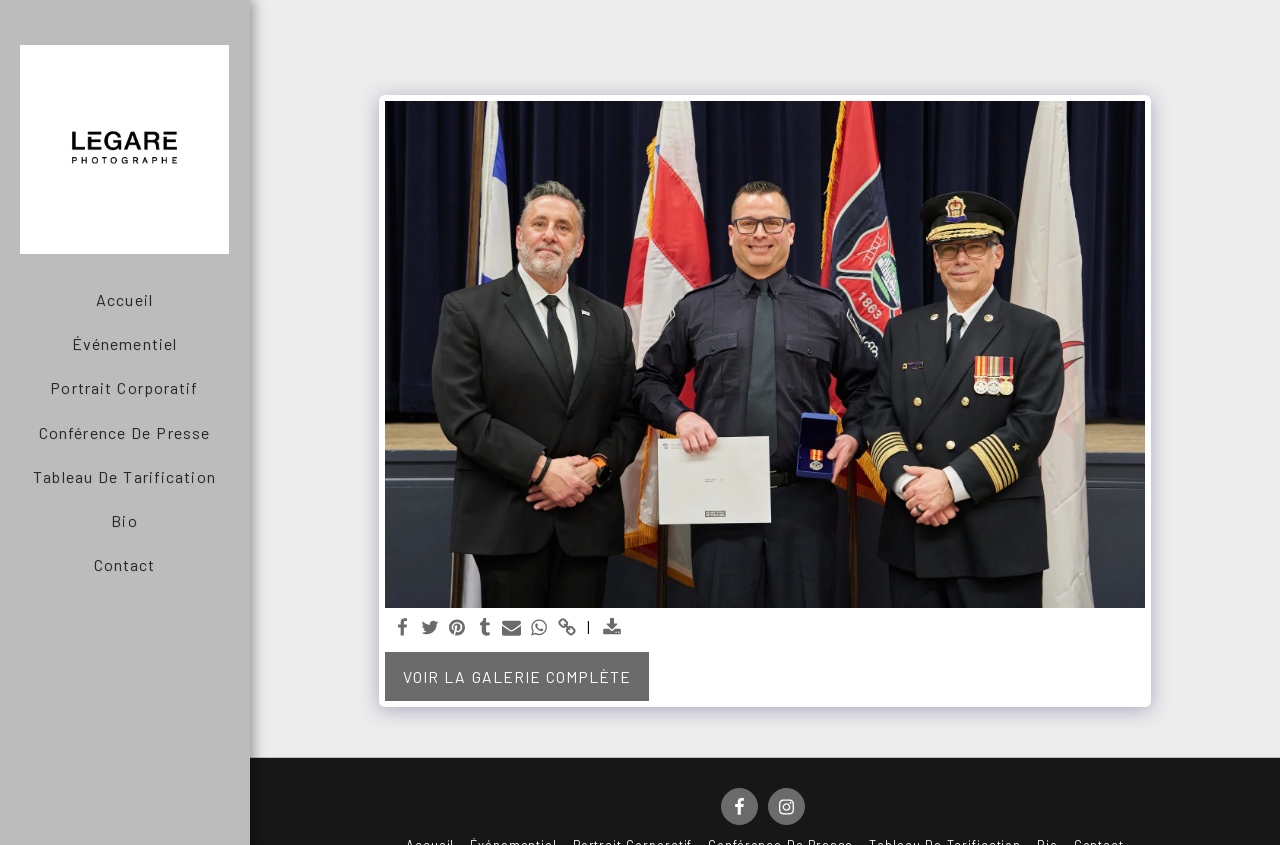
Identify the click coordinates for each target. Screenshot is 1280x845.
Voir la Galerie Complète (517, 676)
